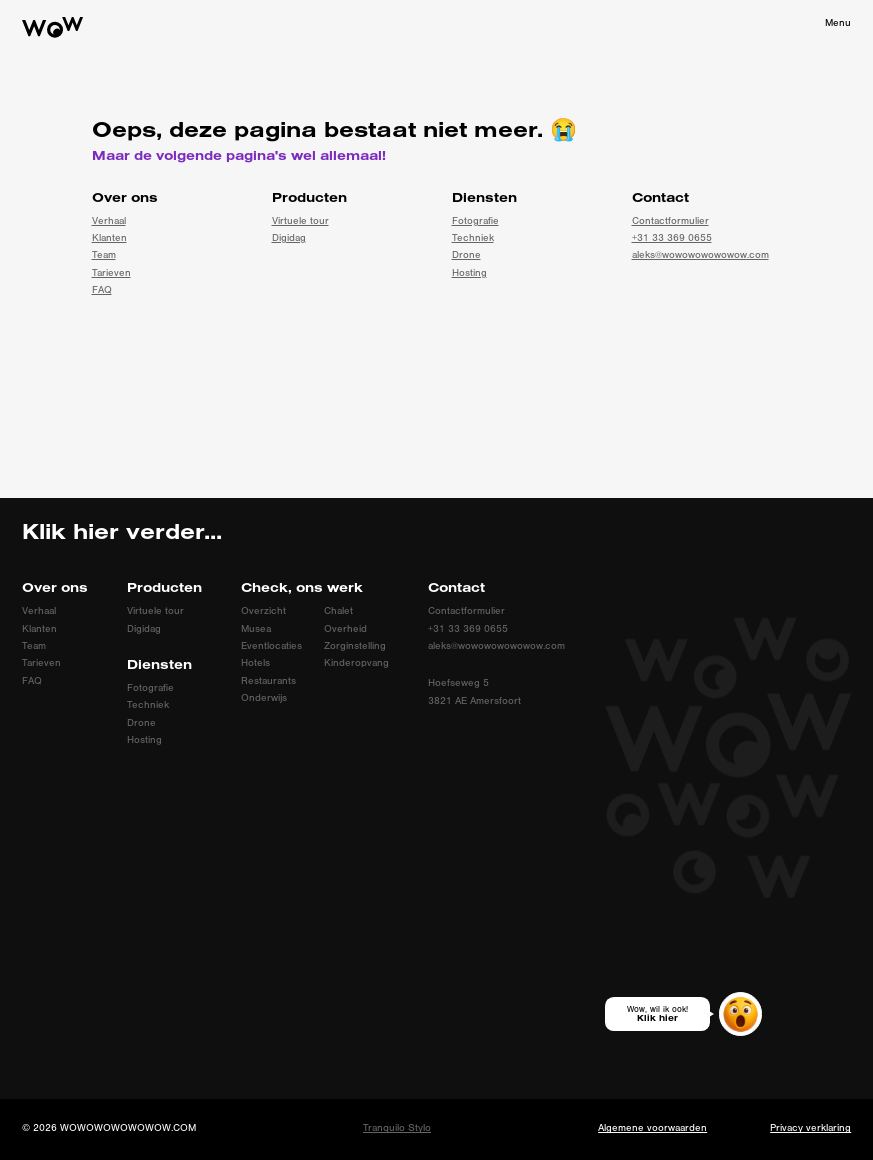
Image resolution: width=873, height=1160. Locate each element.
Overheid (345, 629)
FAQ (102, 290)
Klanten (109, 238)
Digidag (289, 238)
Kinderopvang (356, 663)
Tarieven (111, 273)
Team (104, 255)
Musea (256, 629)
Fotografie (475, 221)
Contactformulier (670, 221)
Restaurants (268, 681)
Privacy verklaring (810, 1128)
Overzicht (263, 611)
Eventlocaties (271, 646)
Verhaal (109, 221)
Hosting (469, 273)
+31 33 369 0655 (672, 238)
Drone (466, 255)
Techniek (473, 238)
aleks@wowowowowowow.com (700, 255)
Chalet (338, 611)
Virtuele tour (300, 221)
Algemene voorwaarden (652, 1128)
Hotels (255, 663)
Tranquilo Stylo (397, 1128)
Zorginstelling (355, 646)
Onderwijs (264, 698)
